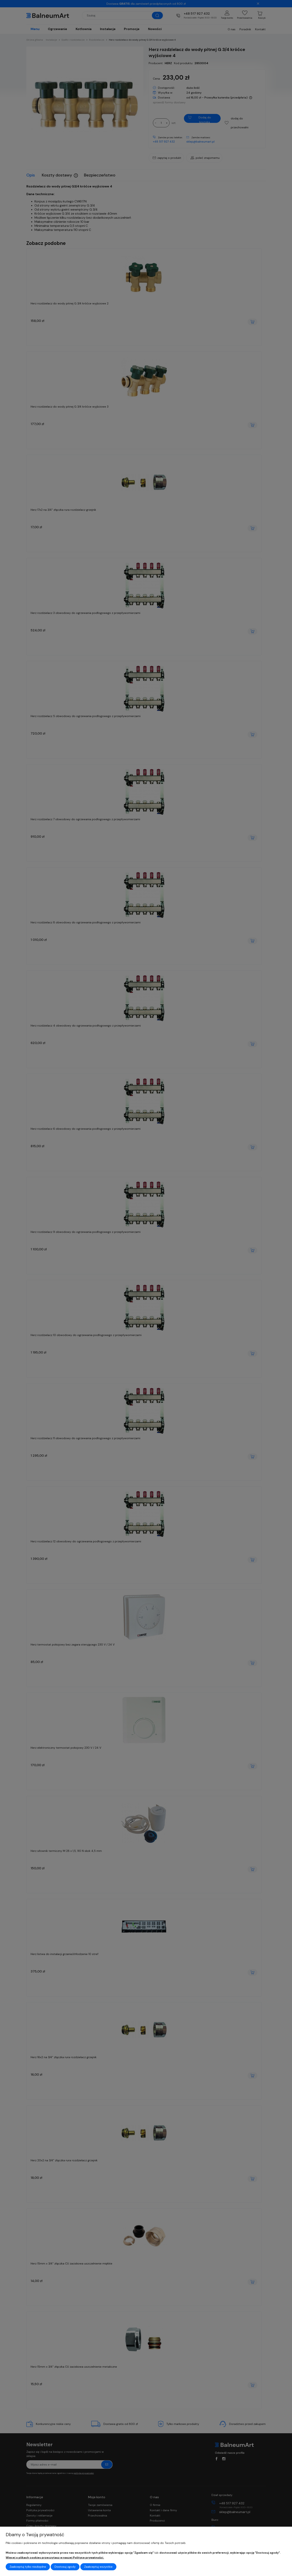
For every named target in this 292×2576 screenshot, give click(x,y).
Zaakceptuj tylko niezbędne (28, 2566)
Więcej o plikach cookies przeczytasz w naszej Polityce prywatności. (55, 2557)
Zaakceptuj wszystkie (98, 2566)
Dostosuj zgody (65, 2566)
